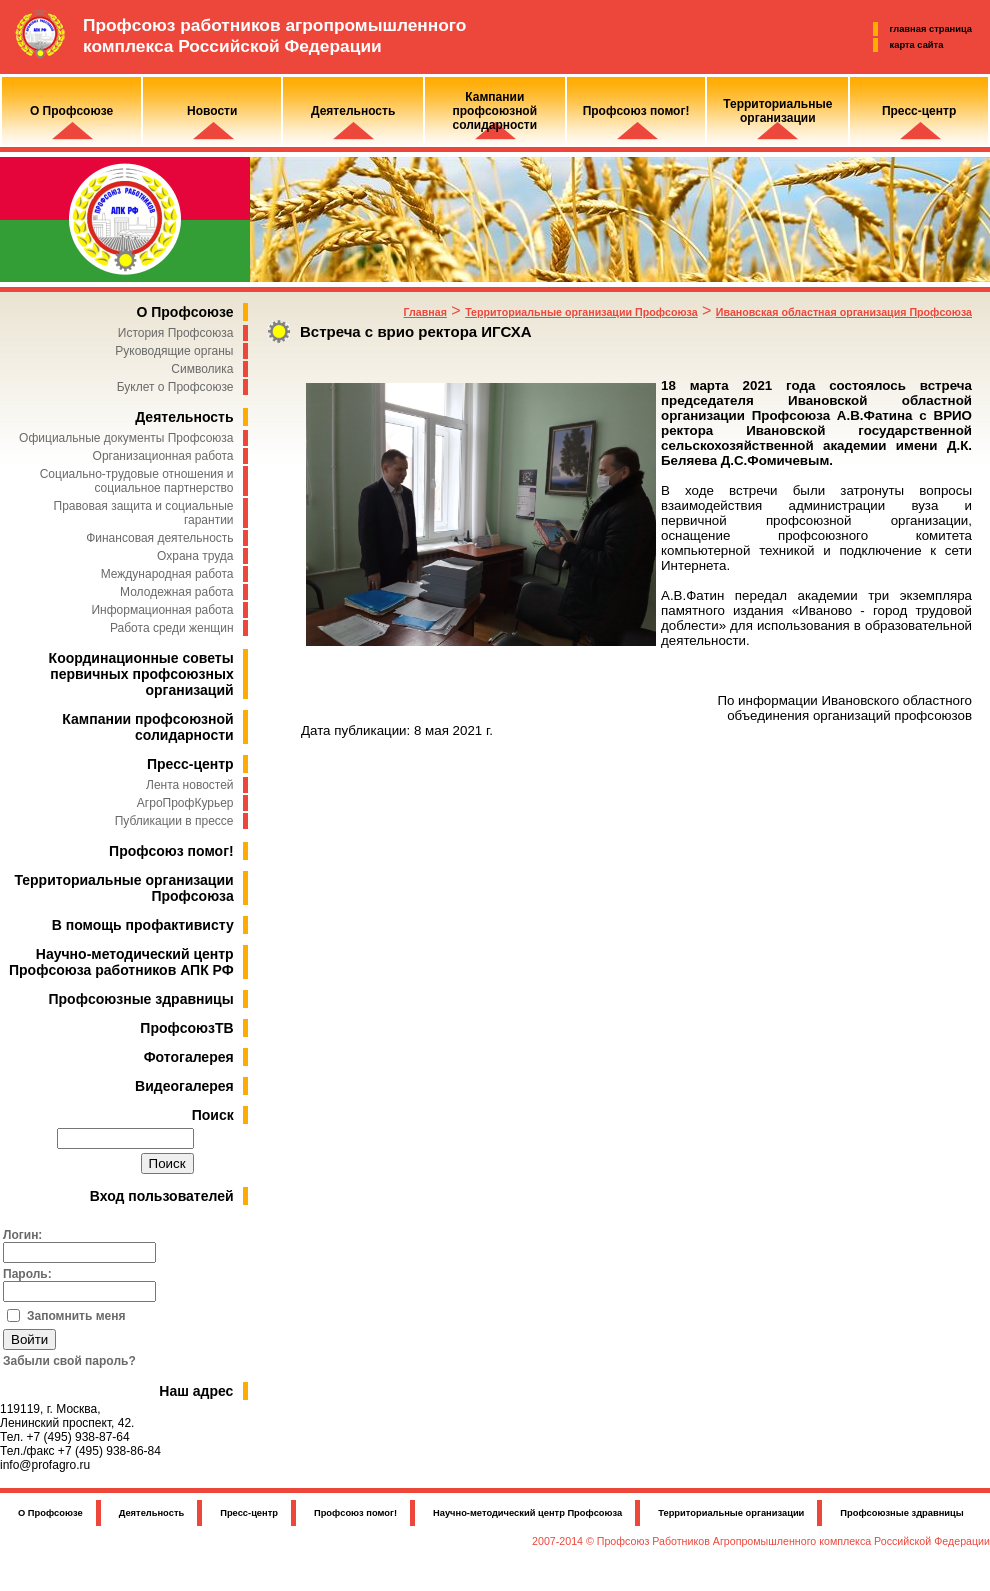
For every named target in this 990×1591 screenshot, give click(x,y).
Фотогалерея (189, 1057)
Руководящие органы (174, 351)
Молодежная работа (176, 592)
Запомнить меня (76, 1316)
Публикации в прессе (174, 821)
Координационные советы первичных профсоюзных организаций (141, 674)
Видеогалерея (184, 1086)
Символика (202, 369)
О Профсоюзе (184, 312)
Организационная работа (163, 456)
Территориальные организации (731, 1513)
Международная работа (167, 574)
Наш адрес (196, 1391)
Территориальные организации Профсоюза (581, 312)
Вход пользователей (162, 1196)
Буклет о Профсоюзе (175, 387)
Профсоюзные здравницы (141, 999)
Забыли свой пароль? (69, 1361)
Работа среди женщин (172, 628)
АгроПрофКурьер (185, 803)
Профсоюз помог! (171, 851)
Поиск (213, 1115)
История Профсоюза (176, 333)
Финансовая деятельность (159, 538)
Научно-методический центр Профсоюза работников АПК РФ (121, 962)
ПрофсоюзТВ (186, 1028)
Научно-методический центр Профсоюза (527, 1513)
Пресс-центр (190, 764)
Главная (425, 312)
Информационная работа (162, 610)
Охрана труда (195, 556)
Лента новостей (190, 785)
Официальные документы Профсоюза (126, 438)
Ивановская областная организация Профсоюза (844, 312)
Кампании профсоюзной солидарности (147, 727)
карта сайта (917, 45)
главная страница (931, 29)
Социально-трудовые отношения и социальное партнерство (137, 481)
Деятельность (184, 417)
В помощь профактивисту (143, 925)
